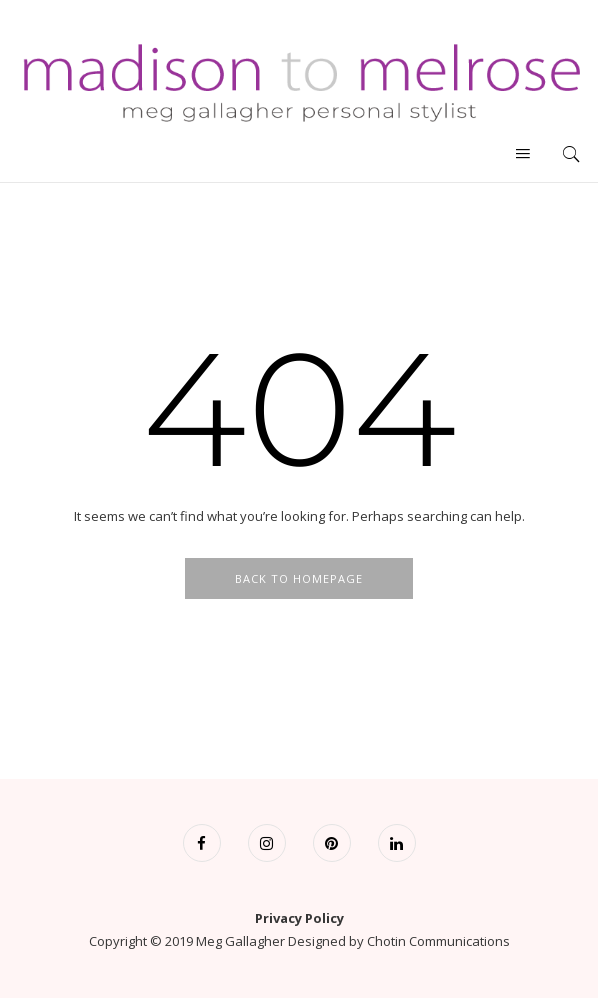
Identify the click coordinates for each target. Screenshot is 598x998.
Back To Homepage (299, 578)
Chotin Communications (438, 941)
